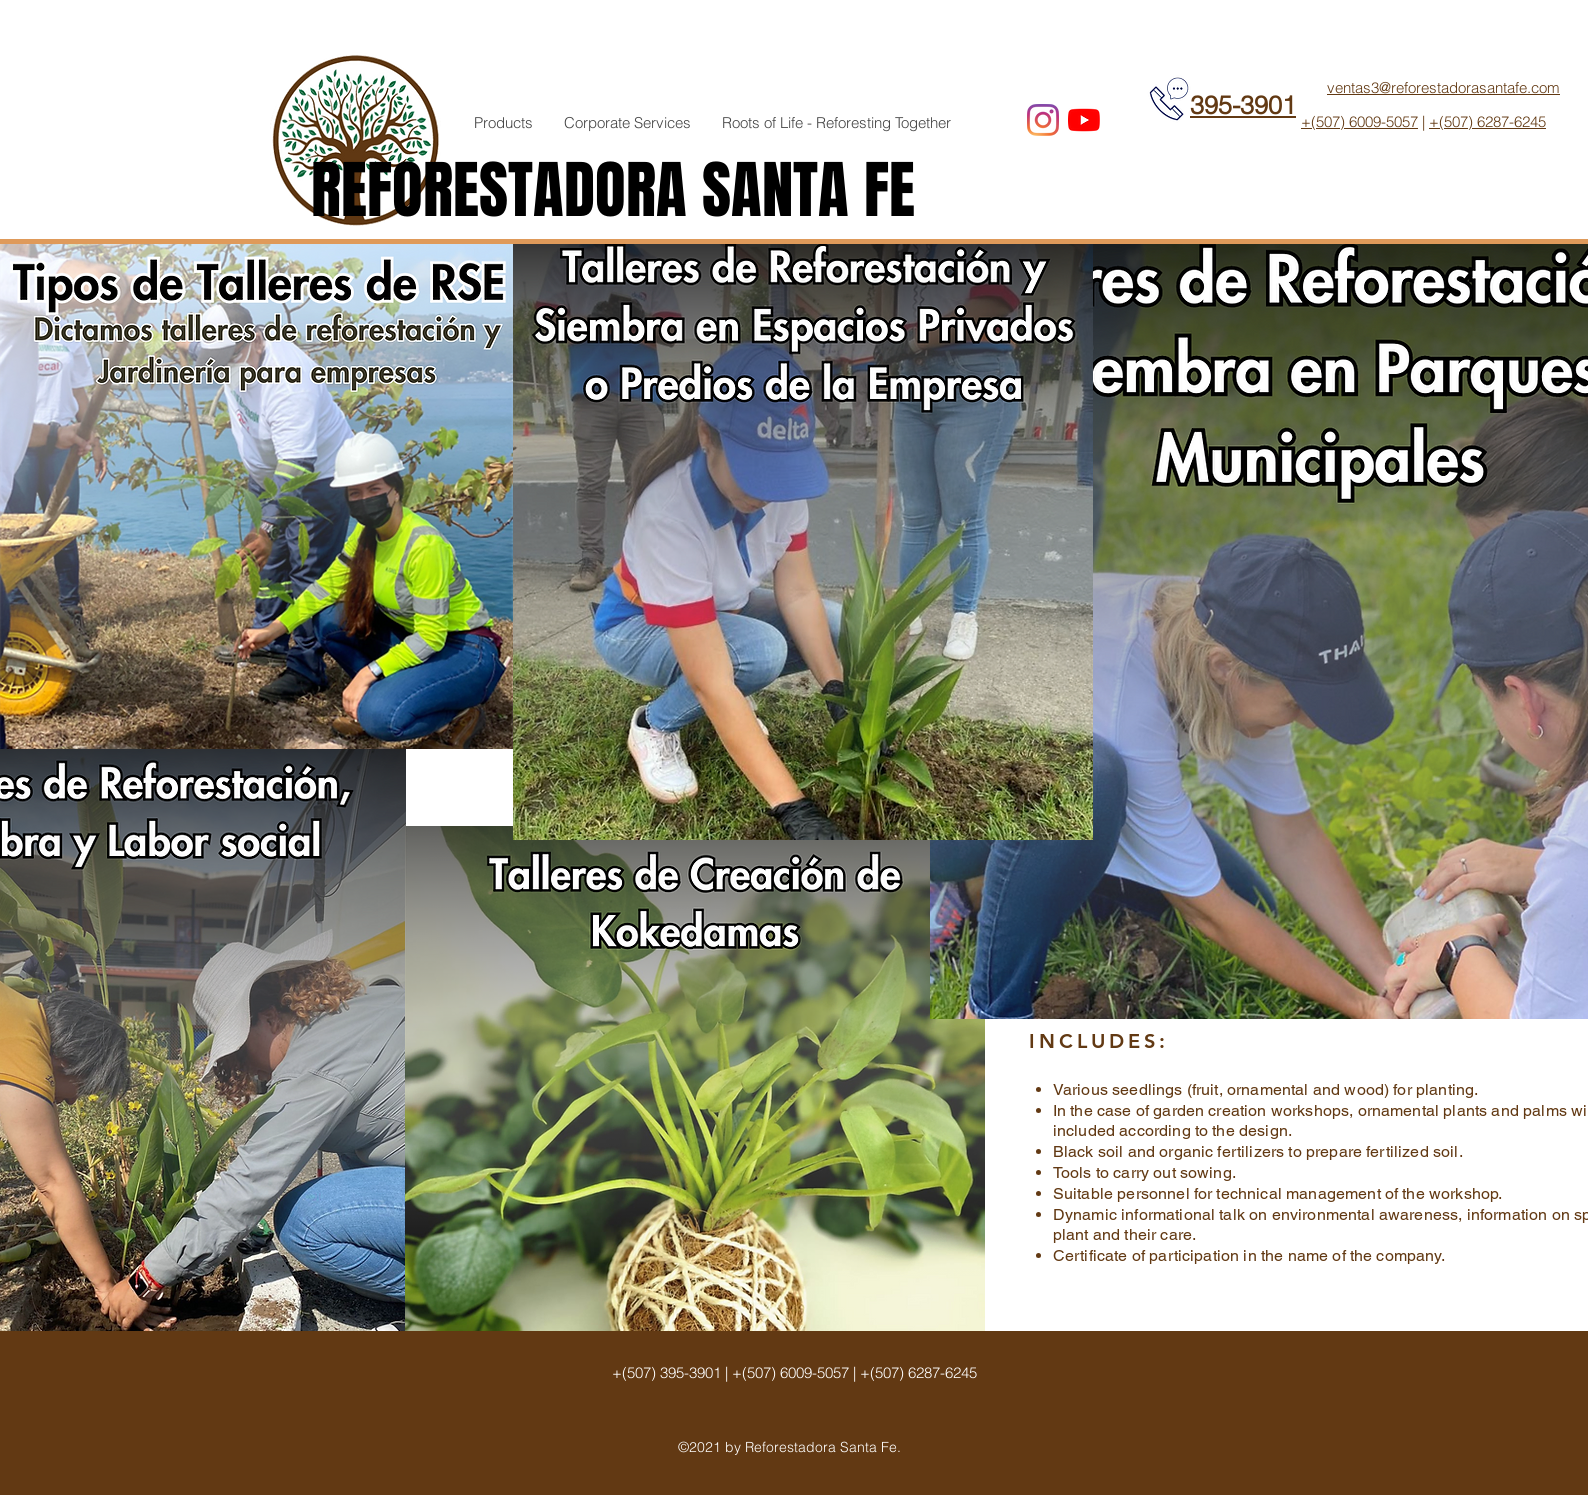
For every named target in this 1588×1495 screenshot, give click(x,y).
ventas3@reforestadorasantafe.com (1443, 87)
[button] (503, 123)
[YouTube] (1084, 120)
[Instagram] (1043, 120)
